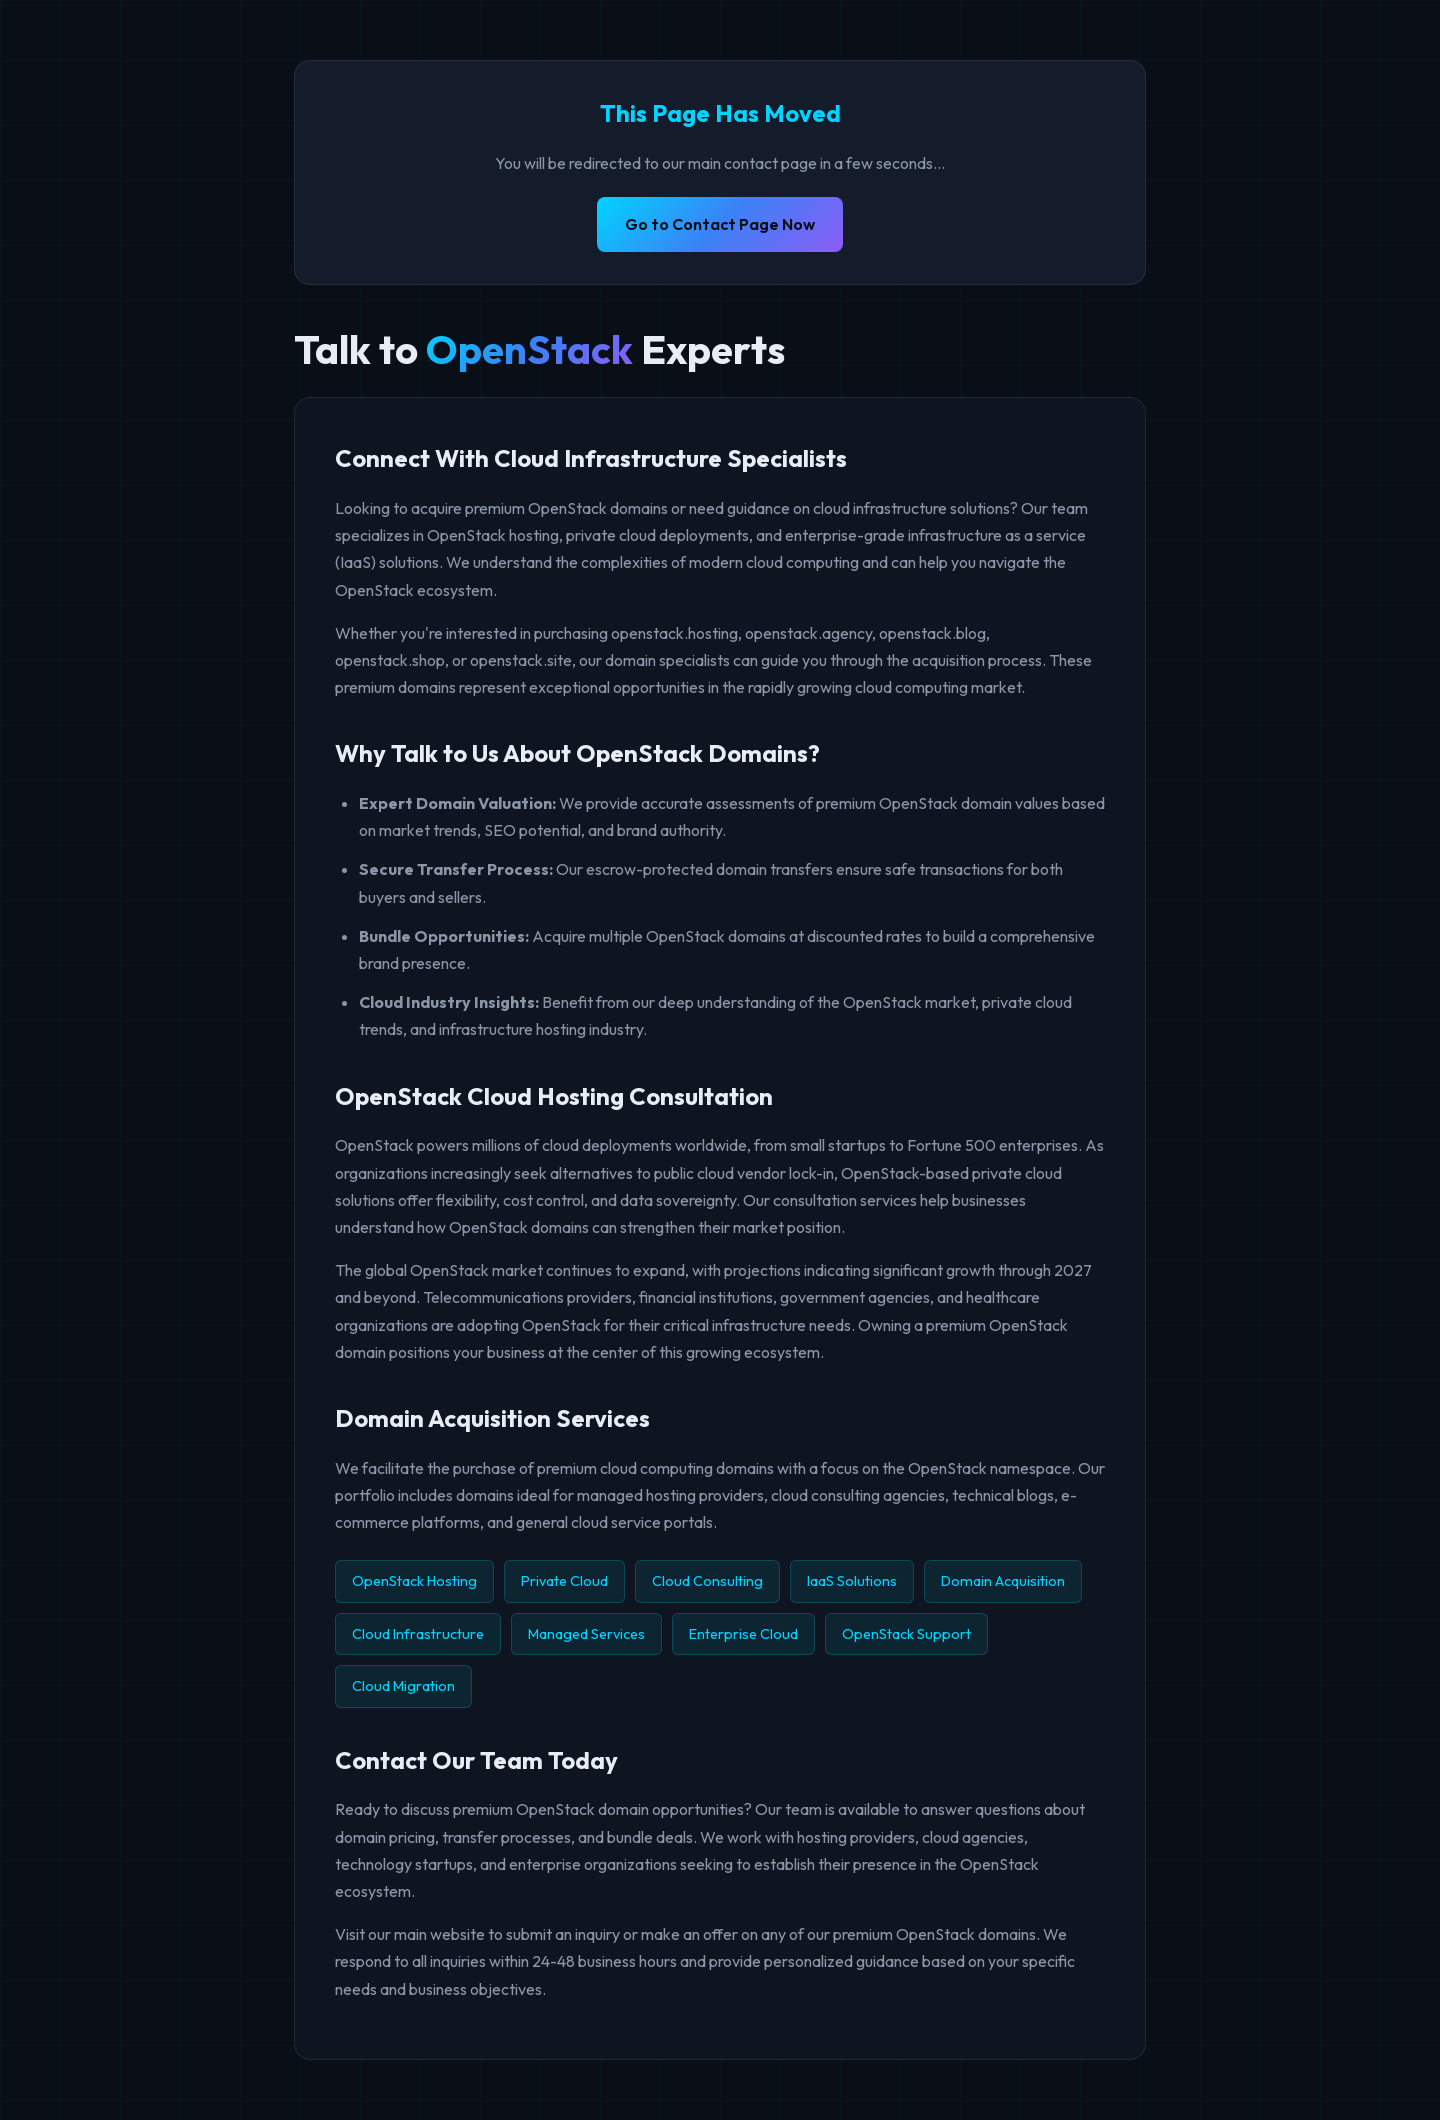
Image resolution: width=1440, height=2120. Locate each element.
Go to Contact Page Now (720, 224)
